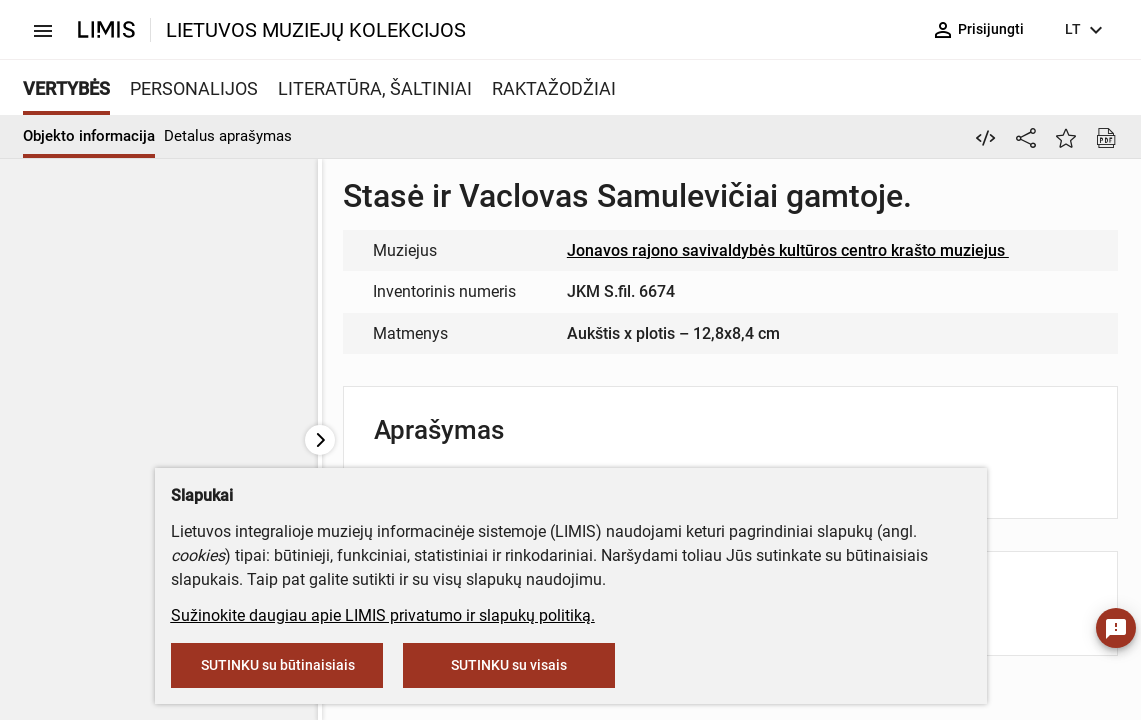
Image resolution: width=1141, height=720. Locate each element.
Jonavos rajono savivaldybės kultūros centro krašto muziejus (797, 250)
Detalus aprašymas (228, 136)
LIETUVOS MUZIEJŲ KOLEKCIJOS (316, 30)
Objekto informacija (89, 136)
